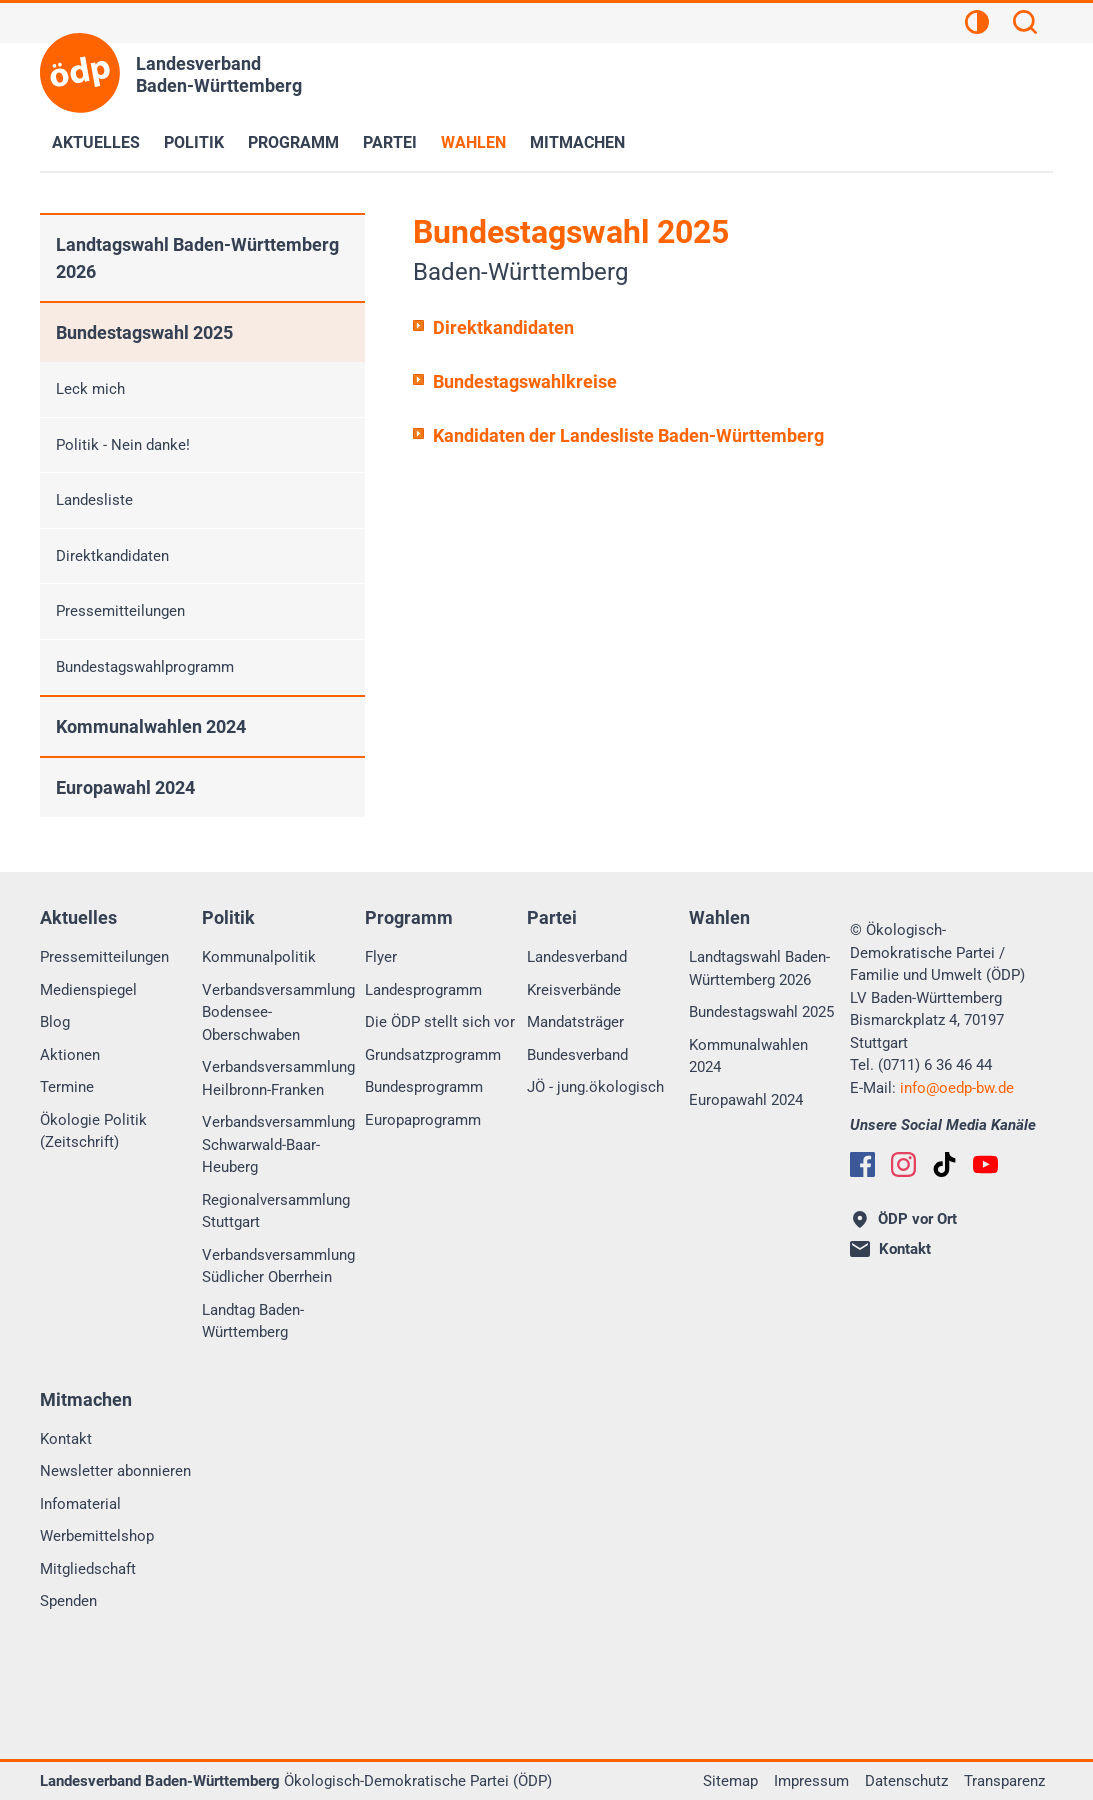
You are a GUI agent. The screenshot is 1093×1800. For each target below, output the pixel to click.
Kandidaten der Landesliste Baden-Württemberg (628, 435)
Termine (67, 1087)
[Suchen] (1025, 25)
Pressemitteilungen (120, 611)
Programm (293, 142)
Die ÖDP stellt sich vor (440, 1022)
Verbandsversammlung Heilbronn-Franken (278, 1078)
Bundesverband (577, 1055)
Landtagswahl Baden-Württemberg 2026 (197, 258)
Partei (390, 142)
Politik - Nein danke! (123, 445)
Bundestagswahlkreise (525, 381)
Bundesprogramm (424, 1087)
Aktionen (70, 1055)
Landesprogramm (423, 990)
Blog (55, 1022)
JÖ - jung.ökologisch (595, 1087)
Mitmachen (577, 142)
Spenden (68, 1601)
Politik (194, 142)
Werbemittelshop (97, 1536)
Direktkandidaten (503, 327)
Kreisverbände (574, 990)
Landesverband (577, 957)
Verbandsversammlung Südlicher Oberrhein (278, 1266)
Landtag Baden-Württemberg (253, 1321)
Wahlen (473, 142)
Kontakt (66, 1439)
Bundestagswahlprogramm (145, 667)
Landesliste (94, 500)
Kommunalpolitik (259, 957)
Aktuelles (96, 142)
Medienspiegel (88, 990)
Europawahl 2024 (125, 787)
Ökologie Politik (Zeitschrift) (93, 1131)
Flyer (381, 957)
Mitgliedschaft (88, 1569)
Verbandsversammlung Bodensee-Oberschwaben (278, 1012)
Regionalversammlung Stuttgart (276, 1211)
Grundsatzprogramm (433, 1055)
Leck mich (90, 389)
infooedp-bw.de (957, 1088)
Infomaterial (80, 1504)
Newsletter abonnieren (115, 1471)
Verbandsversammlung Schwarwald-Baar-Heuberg (278, 1144)
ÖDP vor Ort (905, 1219)
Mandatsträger (575, 1022)
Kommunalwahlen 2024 (151, 726)
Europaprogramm (423, 1120)
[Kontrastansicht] (977, 25)
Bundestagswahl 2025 (144, 332)
